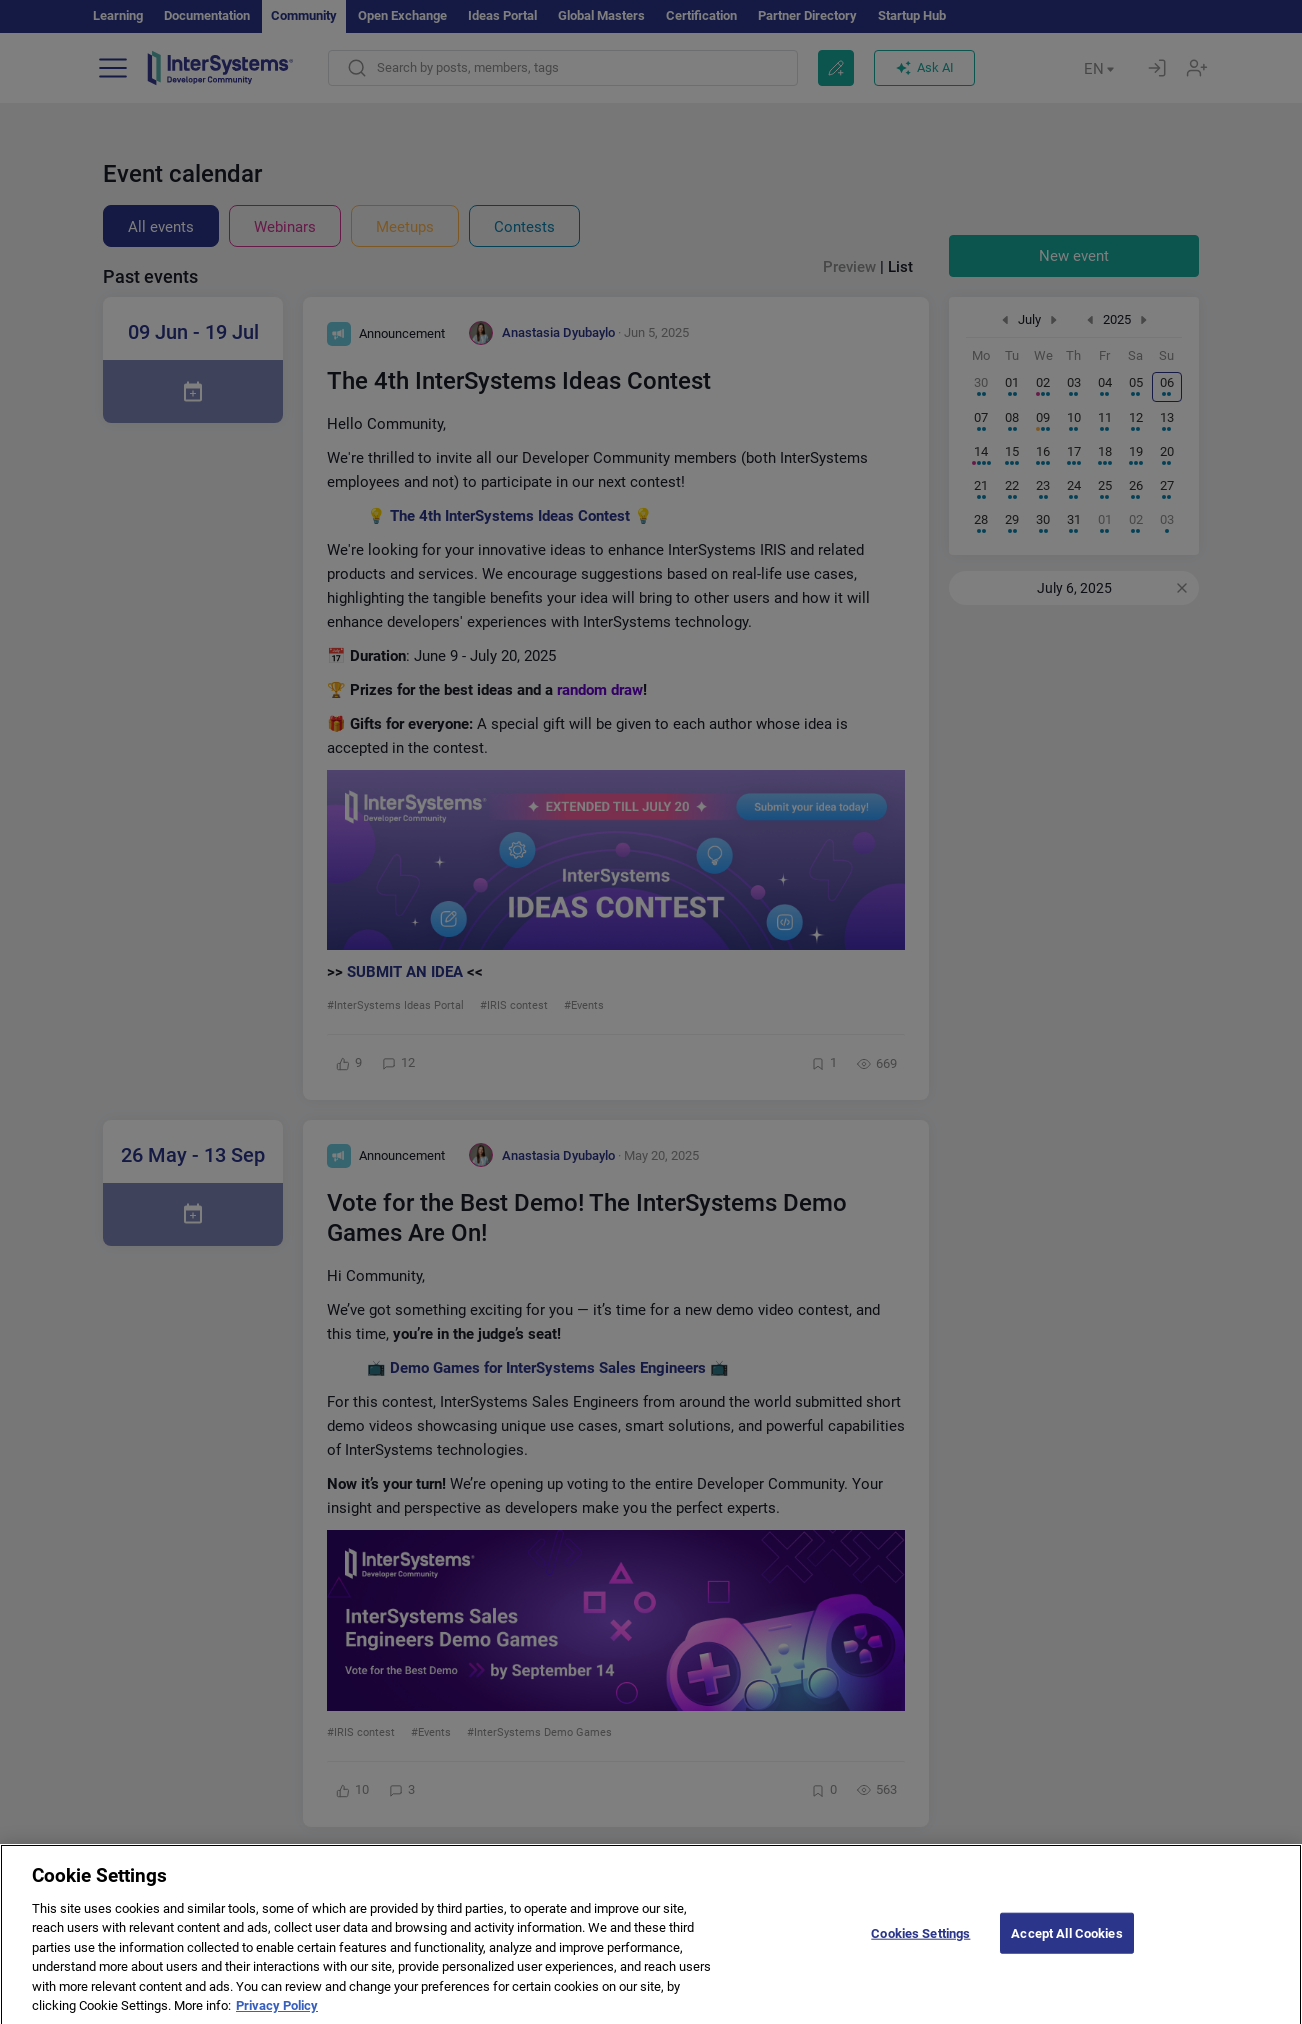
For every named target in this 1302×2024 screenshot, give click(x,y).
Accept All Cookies (1066, 1948)
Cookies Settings (920, 1948)
